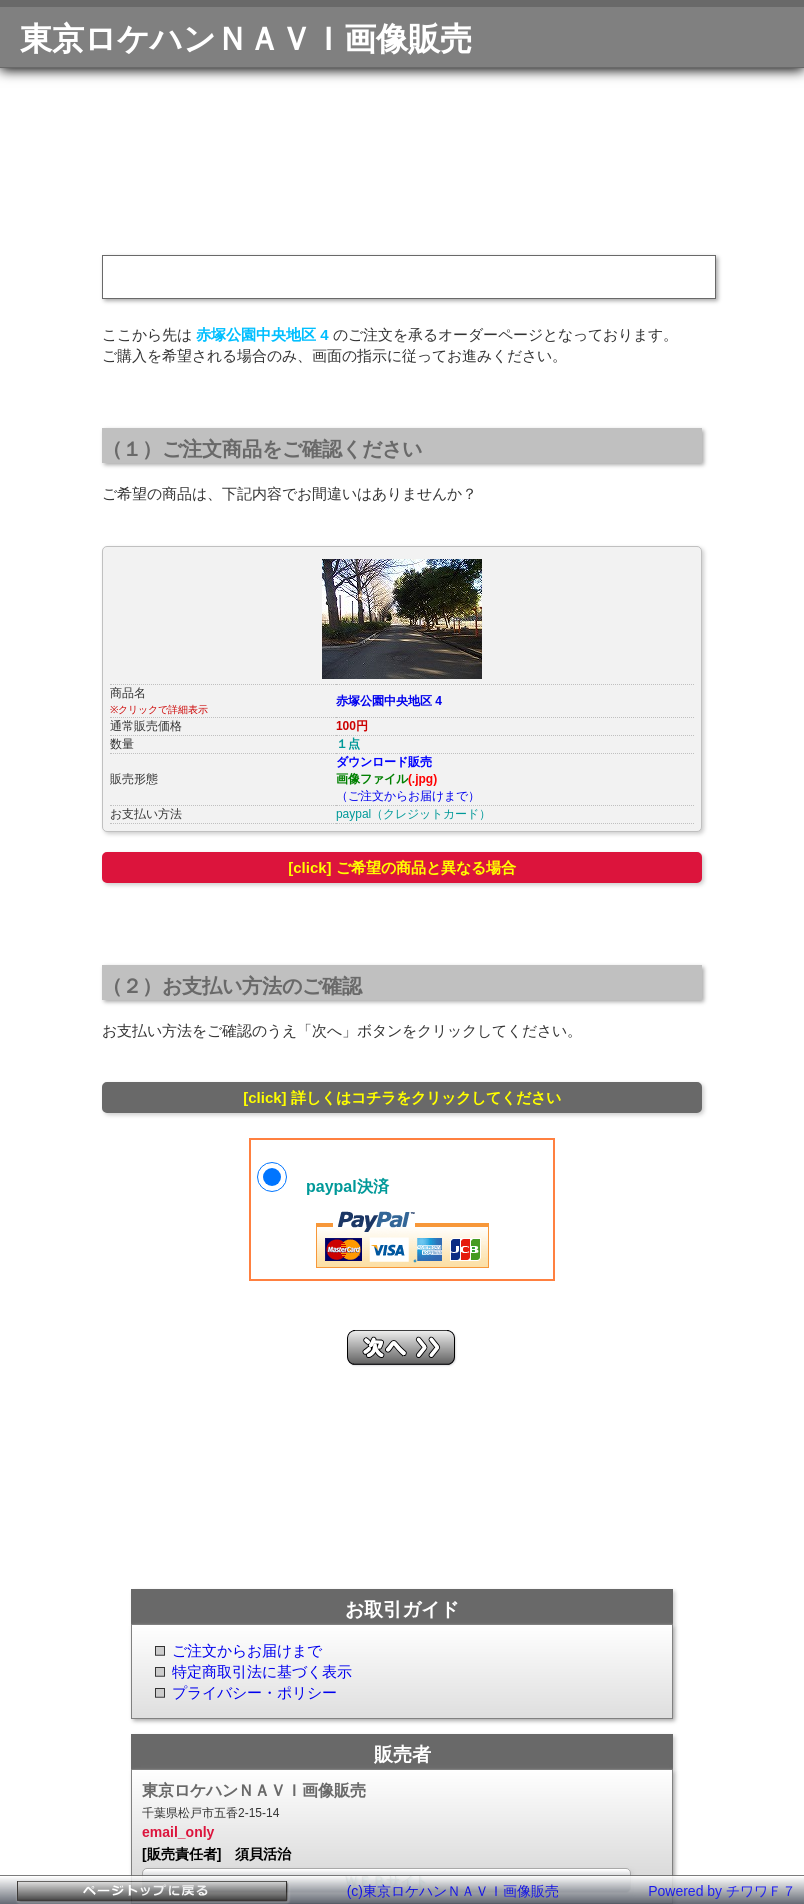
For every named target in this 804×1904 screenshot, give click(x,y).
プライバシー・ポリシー (254, 1692)
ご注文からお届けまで (247, 1650)
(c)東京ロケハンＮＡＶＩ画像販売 (453, 1891)
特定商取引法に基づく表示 (262, 1671)
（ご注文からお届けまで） (408, 796)
